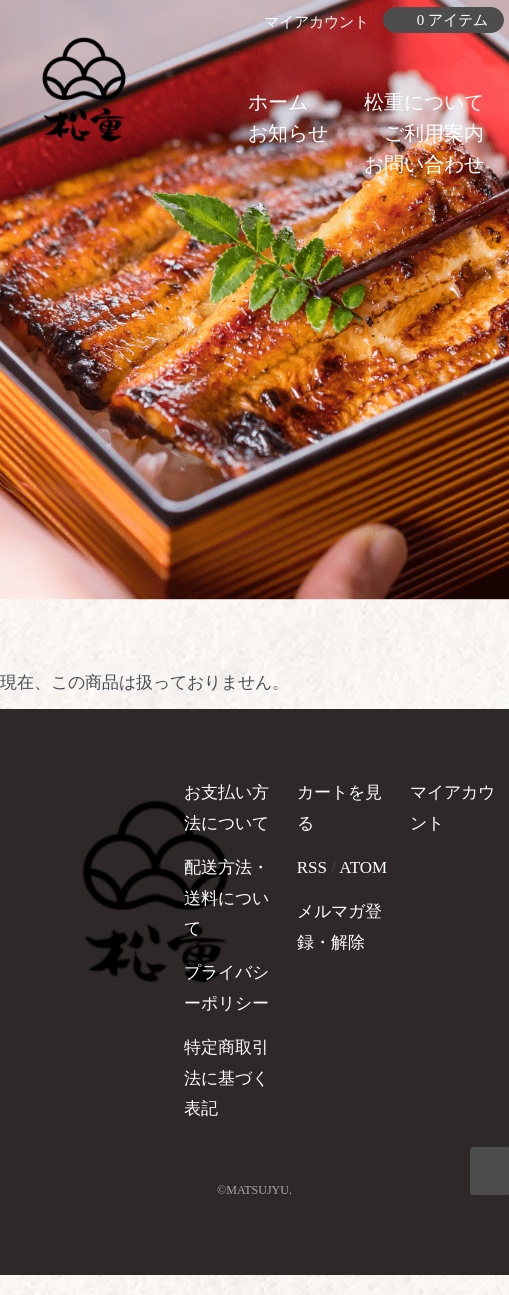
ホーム (278, 102)
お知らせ (288, 133)
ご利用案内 (434, 133)
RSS (312, 867)
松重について (424, 102)
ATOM (363, 867)
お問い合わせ (424, 164)
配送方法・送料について (226, 898)
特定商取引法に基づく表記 (226, 1078)
